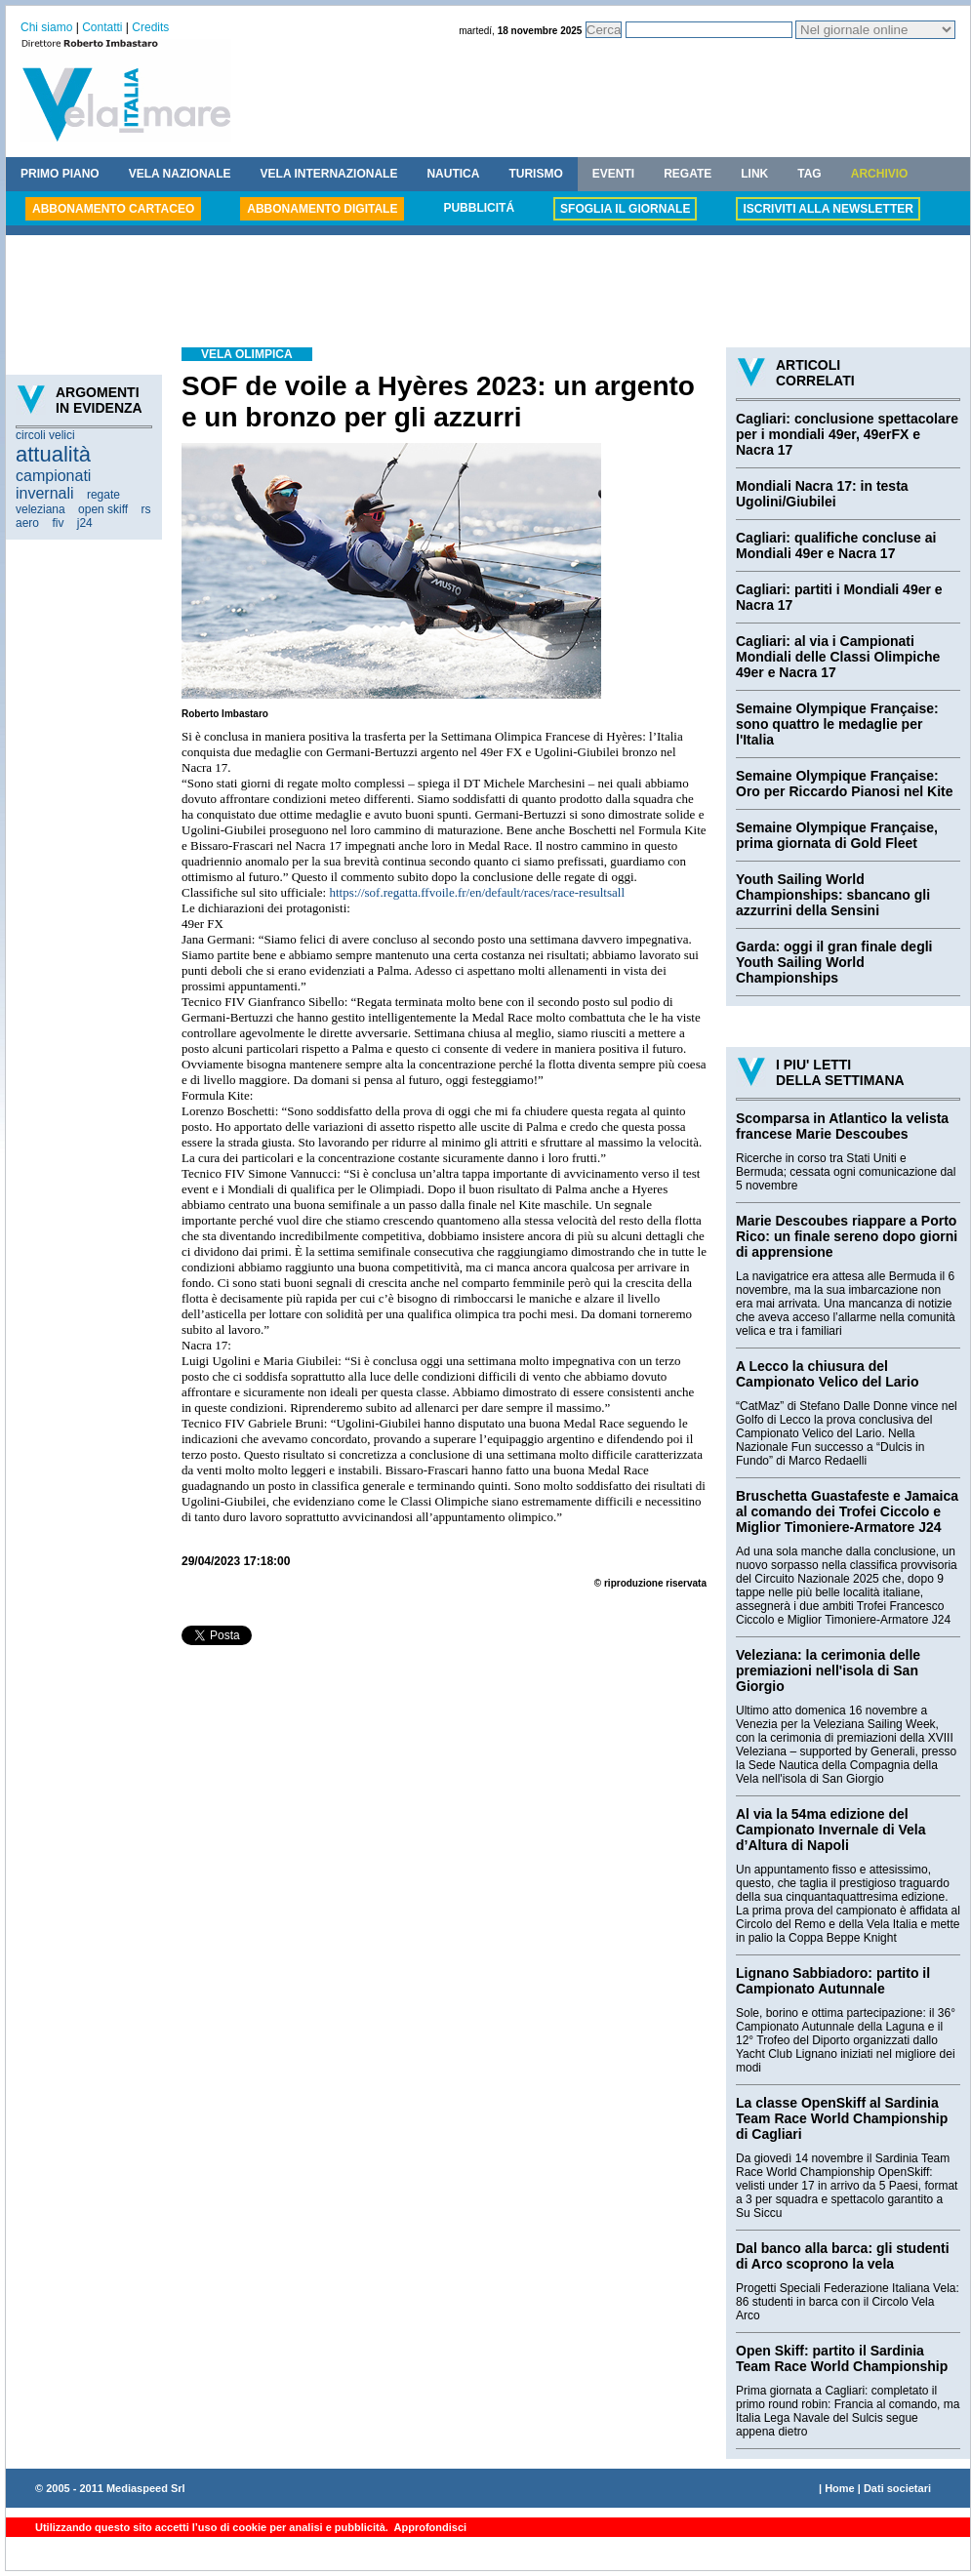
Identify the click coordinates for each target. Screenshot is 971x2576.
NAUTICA (452, 174)
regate (103, 495)
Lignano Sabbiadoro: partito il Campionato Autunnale (833, 1980)
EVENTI (613, 174)
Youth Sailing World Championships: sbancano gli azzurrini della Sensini (833, 894)
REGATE (687, 174)
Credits (150, 27)
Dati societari (897, 2488)
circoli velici (45, 435)
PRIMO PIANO (60, 174)
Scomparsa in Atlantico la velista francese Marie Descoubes (842, 1126)
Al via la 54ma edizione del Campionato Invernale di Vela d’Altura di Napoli (831, 1829)
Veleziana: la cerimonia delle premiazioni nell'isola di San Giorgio (828, 1670)
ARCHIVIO (880, 174)
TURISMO (535, 174)
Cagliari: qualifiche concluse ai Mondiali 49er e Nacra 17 (836, 545)
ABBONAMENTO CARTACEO (113, 209)
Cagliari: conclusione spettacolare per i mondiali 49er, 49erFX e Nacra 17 (847, 434)
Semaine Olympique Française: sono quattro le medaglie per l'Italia (837, 724)
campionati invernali (53, 484)
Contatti (102, 27)
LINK (754, 174)
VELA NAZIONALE (180, 174)
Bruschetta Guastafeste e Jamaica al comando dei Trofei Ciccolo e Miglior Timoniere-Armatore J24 (847, 1511)
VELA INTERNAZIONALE (329, 174)
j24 (85, 523)
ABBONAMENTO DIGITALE (322, 209)
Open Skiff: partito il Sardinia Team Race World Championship (842, 2358)
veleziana (40, 509)
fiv (57, 523)
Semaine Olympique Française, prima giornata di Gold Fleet (837, 835)
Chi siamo (46, 27)
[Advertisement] (488, 294)
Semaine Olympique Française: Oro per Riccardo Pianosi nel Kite (844, 783)
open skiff (103, 509)
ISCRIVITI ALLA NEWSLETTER (827, 209)
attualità (53, 454)
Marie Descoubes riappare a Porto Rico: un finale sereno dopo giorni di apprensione (846, 1236)
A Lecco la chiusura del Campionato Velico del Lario (827, 1373)
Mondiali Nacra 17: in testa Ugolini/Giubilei (822, 493)
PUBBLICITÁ (478, 208)
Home (840, 2488)
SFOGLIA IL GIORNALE (625, 209)
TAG (809, 174)
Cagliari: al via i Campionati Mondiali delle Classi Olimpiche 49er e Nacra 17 (838, 656)
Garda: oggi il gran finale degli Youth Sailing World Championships (834, 962)
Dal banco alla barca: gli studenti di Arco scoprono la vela (843, 2256)
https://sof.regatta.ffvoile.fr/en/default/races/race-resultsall (477, 892)
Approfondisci (428, 2527)
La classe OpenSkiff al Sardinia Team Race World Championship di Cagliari (842, 2118)
